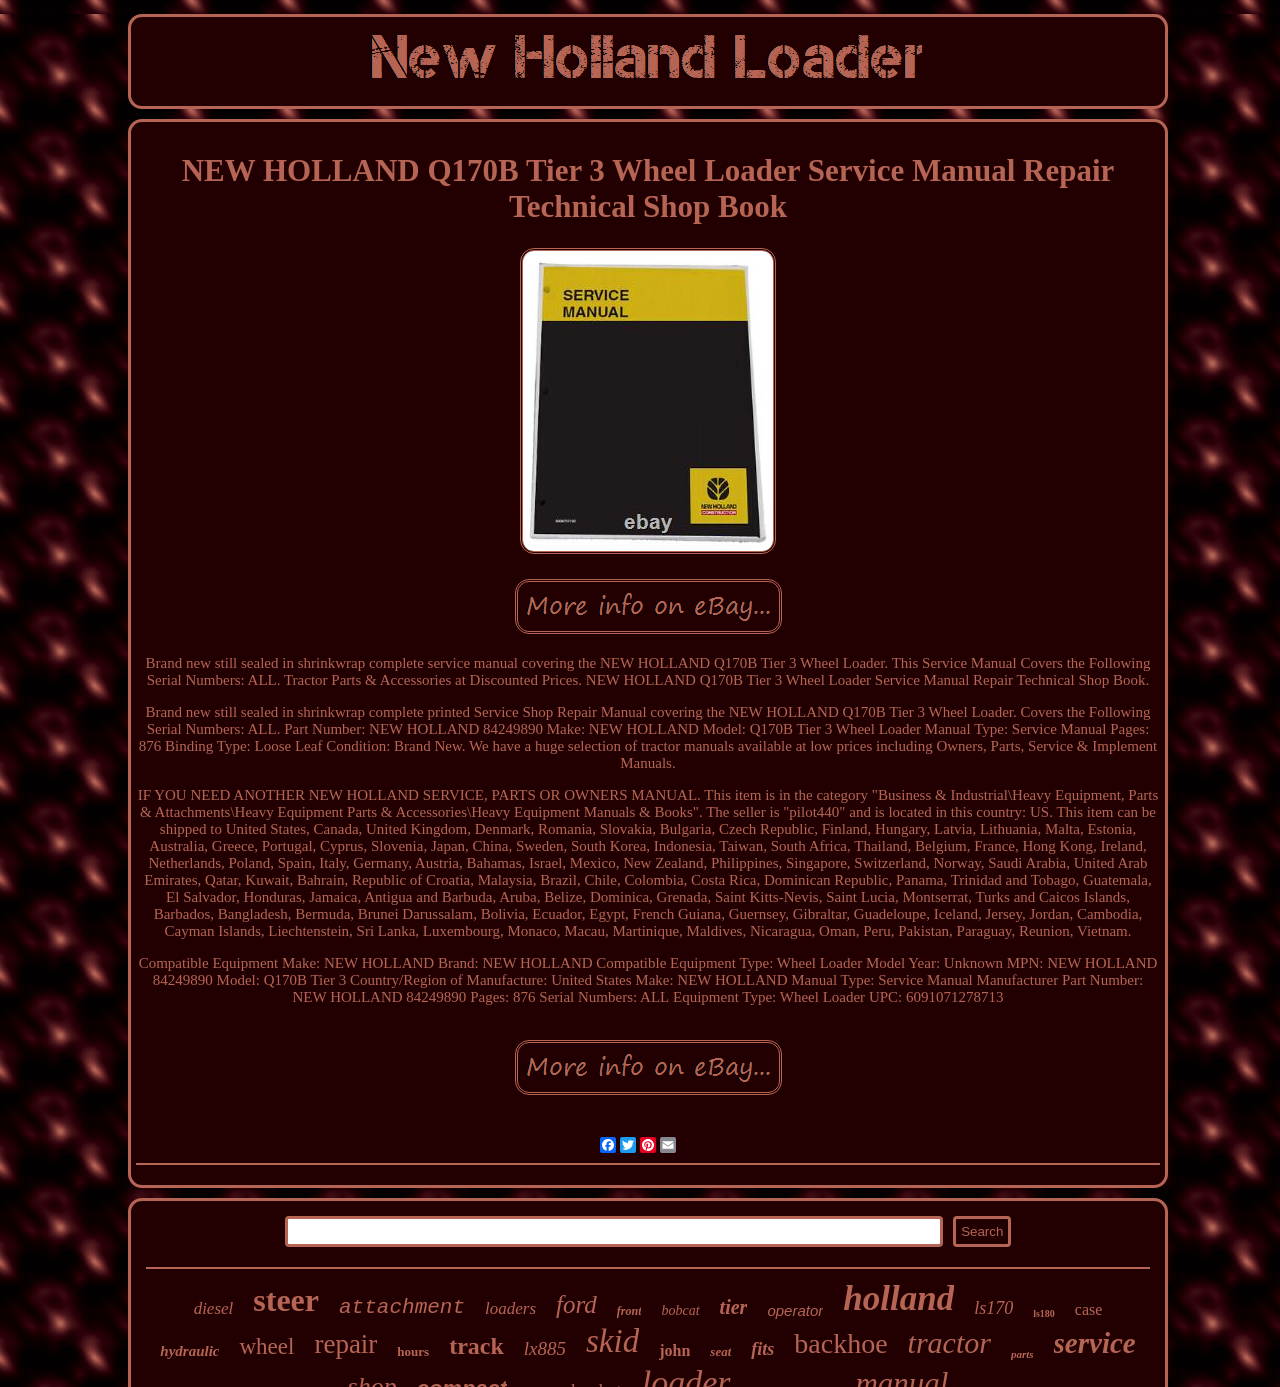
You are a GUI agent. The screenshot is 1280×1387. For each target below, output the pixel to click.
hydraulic (189, 1351)
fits (762, 1349)
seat (720, 1351)
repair (345, 1344)
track (476, 1346)
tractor (949, 1342)
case (1089, 1309)
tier (734, 1307)
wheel (266, 1346)
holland (898, 1298)
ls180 (1044, 1313)
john (674, 1350)
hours (413, 1351)
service (1095, 1343)
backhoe (840, 1343)
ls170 (993, 1308)
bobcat (680, 1310)
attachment (402, 1307)
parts (1022, 1354)
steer (286, 1300)
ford (576, 1304)
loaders (510, 1308)
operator (795, 1310)
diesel (214, 1308)
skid (612, 1341)
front (629, 1311)
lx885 (545, 1348)
